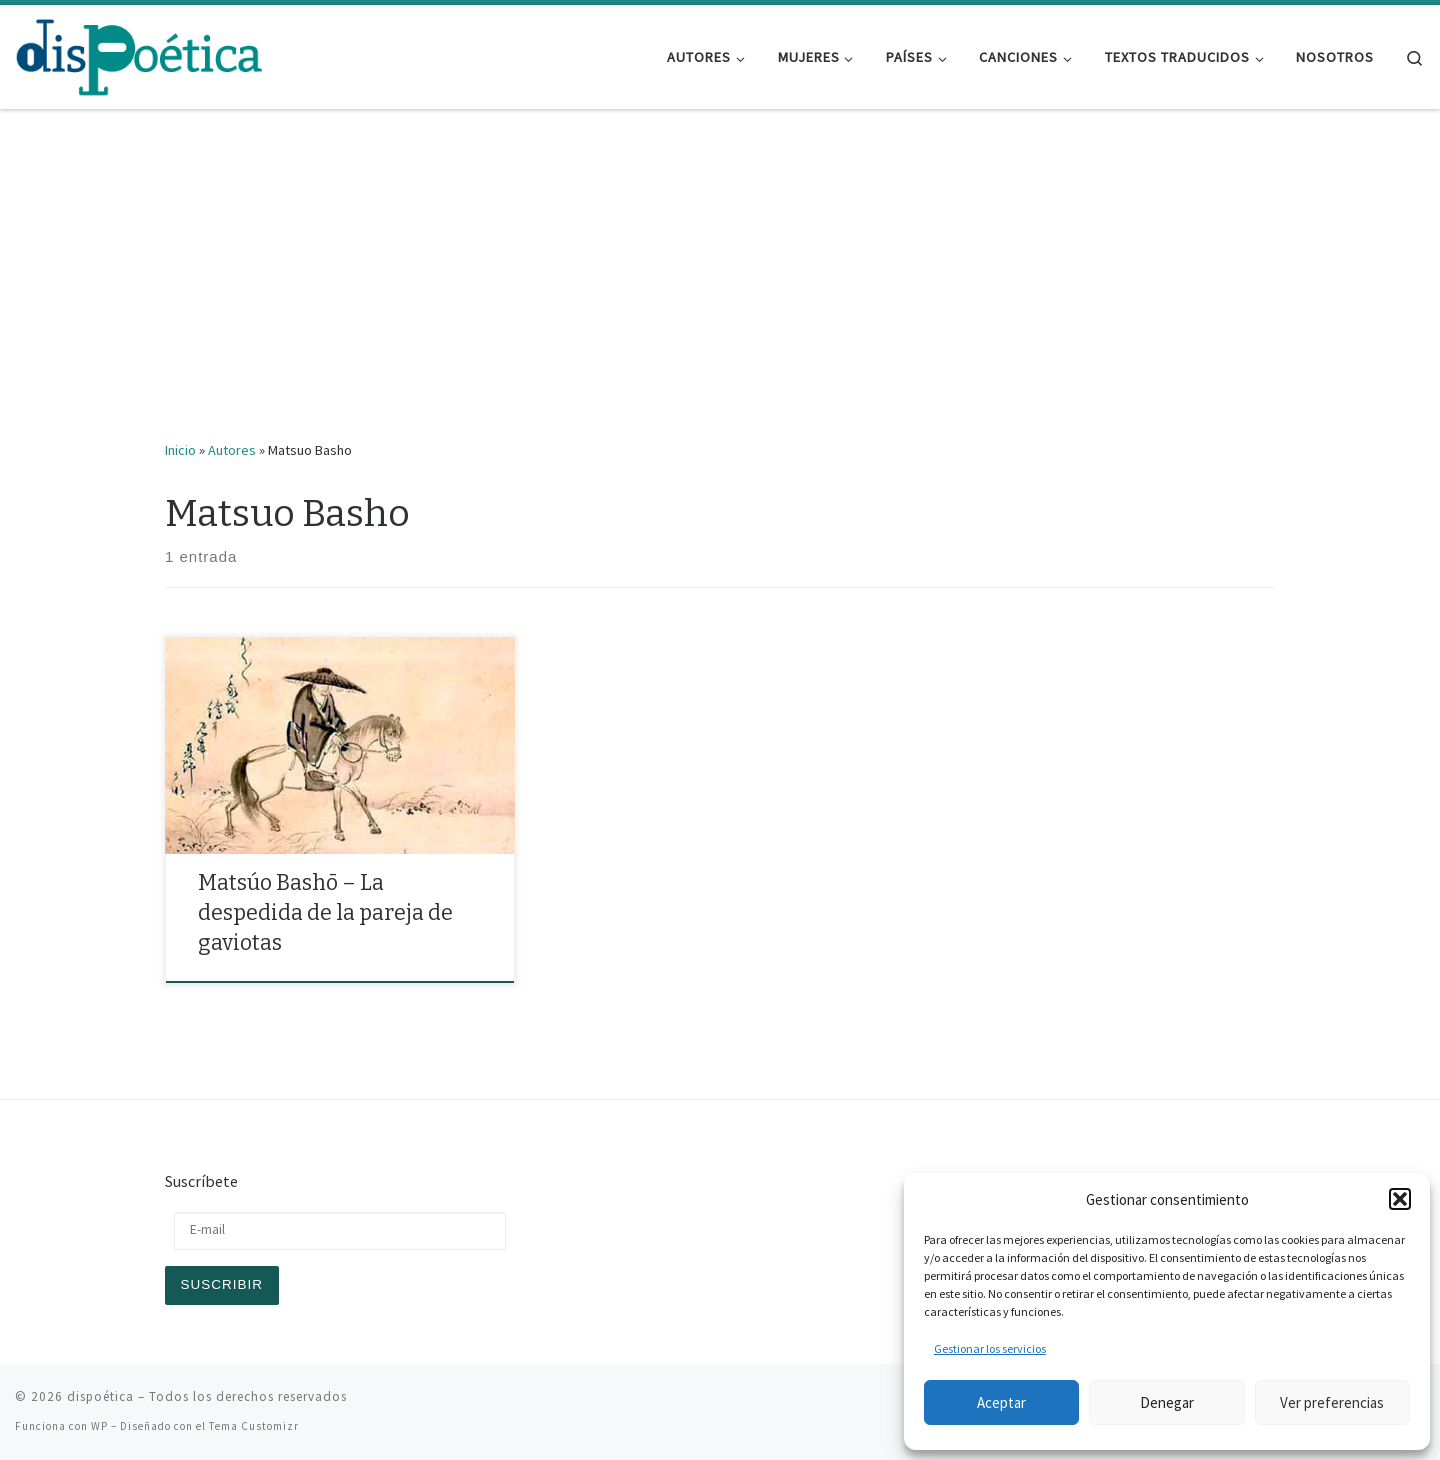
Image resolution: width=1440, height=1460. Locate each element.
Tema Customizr (254, 1426)
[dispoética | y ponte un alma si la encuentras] (140, 55)
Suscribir (222, 1284)
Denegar (1167, 1402)
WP (99, 1426)
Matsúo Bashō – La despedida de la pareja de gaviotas (325, 913)
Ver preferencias (1332, 1402)
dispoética (100, 1396)
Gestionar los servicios (990, 1348)
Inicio (180, 450)
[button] (1400, 1199)
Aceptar (1001, 1402)
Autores (232, 450)
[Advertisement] (720, 289)
